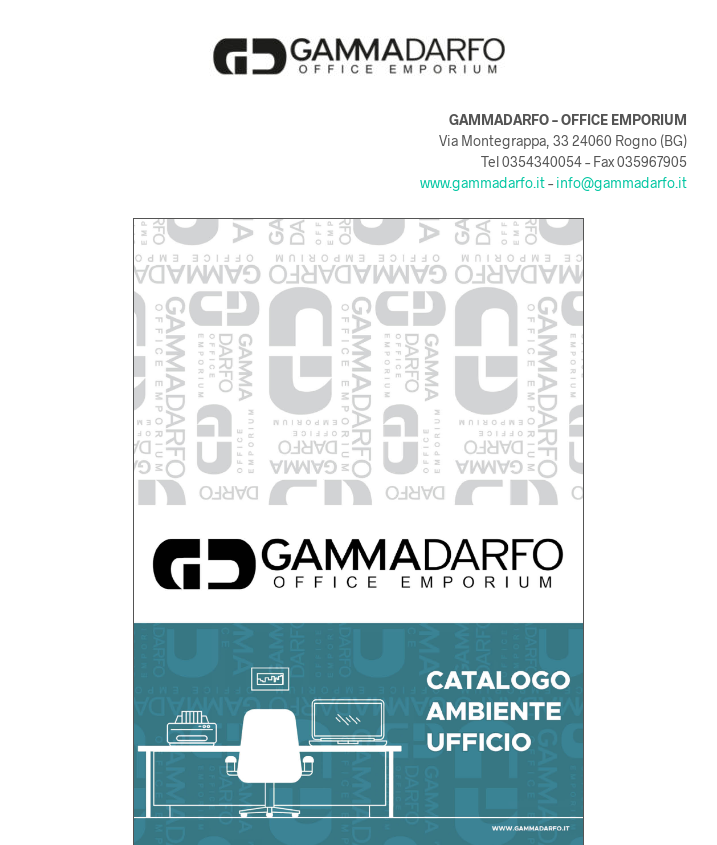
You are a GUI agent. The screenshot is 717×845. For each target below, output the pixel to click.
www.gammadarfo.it (482, 182)
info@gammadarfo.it (621, 182)
